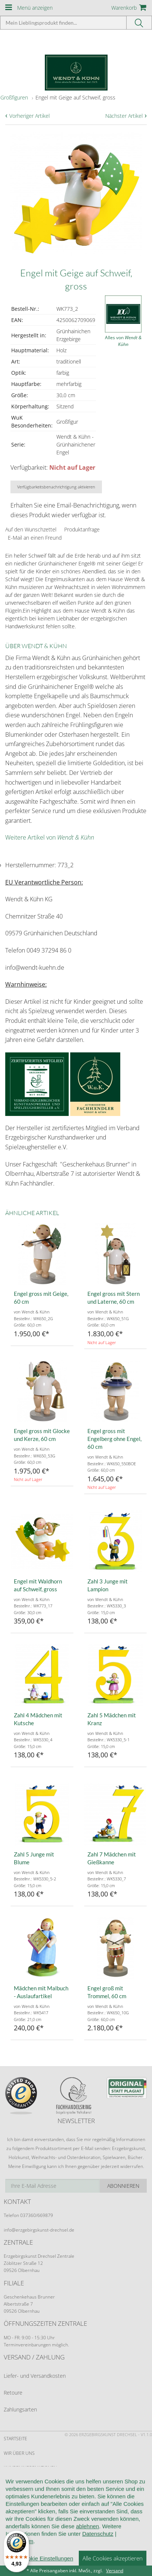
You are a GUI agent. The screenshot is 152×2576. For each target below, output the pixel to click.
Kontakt (13, 2512)
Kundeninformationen (30, 2468)
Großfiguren (14, 97)
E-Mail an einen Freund (35, 537)
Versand (114, 2570)
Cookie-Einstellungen (30, 2541)
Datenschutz (19, 2526)
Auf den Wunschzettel (30, 529)
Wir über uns (19, 2453)
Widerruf (14, 2497)
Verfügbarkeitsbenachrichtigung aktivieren (56, 487)
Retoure (13, 2392)
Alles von (123, 340)
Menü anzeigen (35, 7)
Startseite (15, 2438)
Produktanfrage (82, 529)
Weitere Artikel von (49, 837)
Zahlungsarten (20, 2409)
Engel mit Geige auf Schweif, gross (75, 97)
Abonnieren (123, 2185)
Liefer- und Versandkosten (35, 2375)
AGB (8, 2482)
